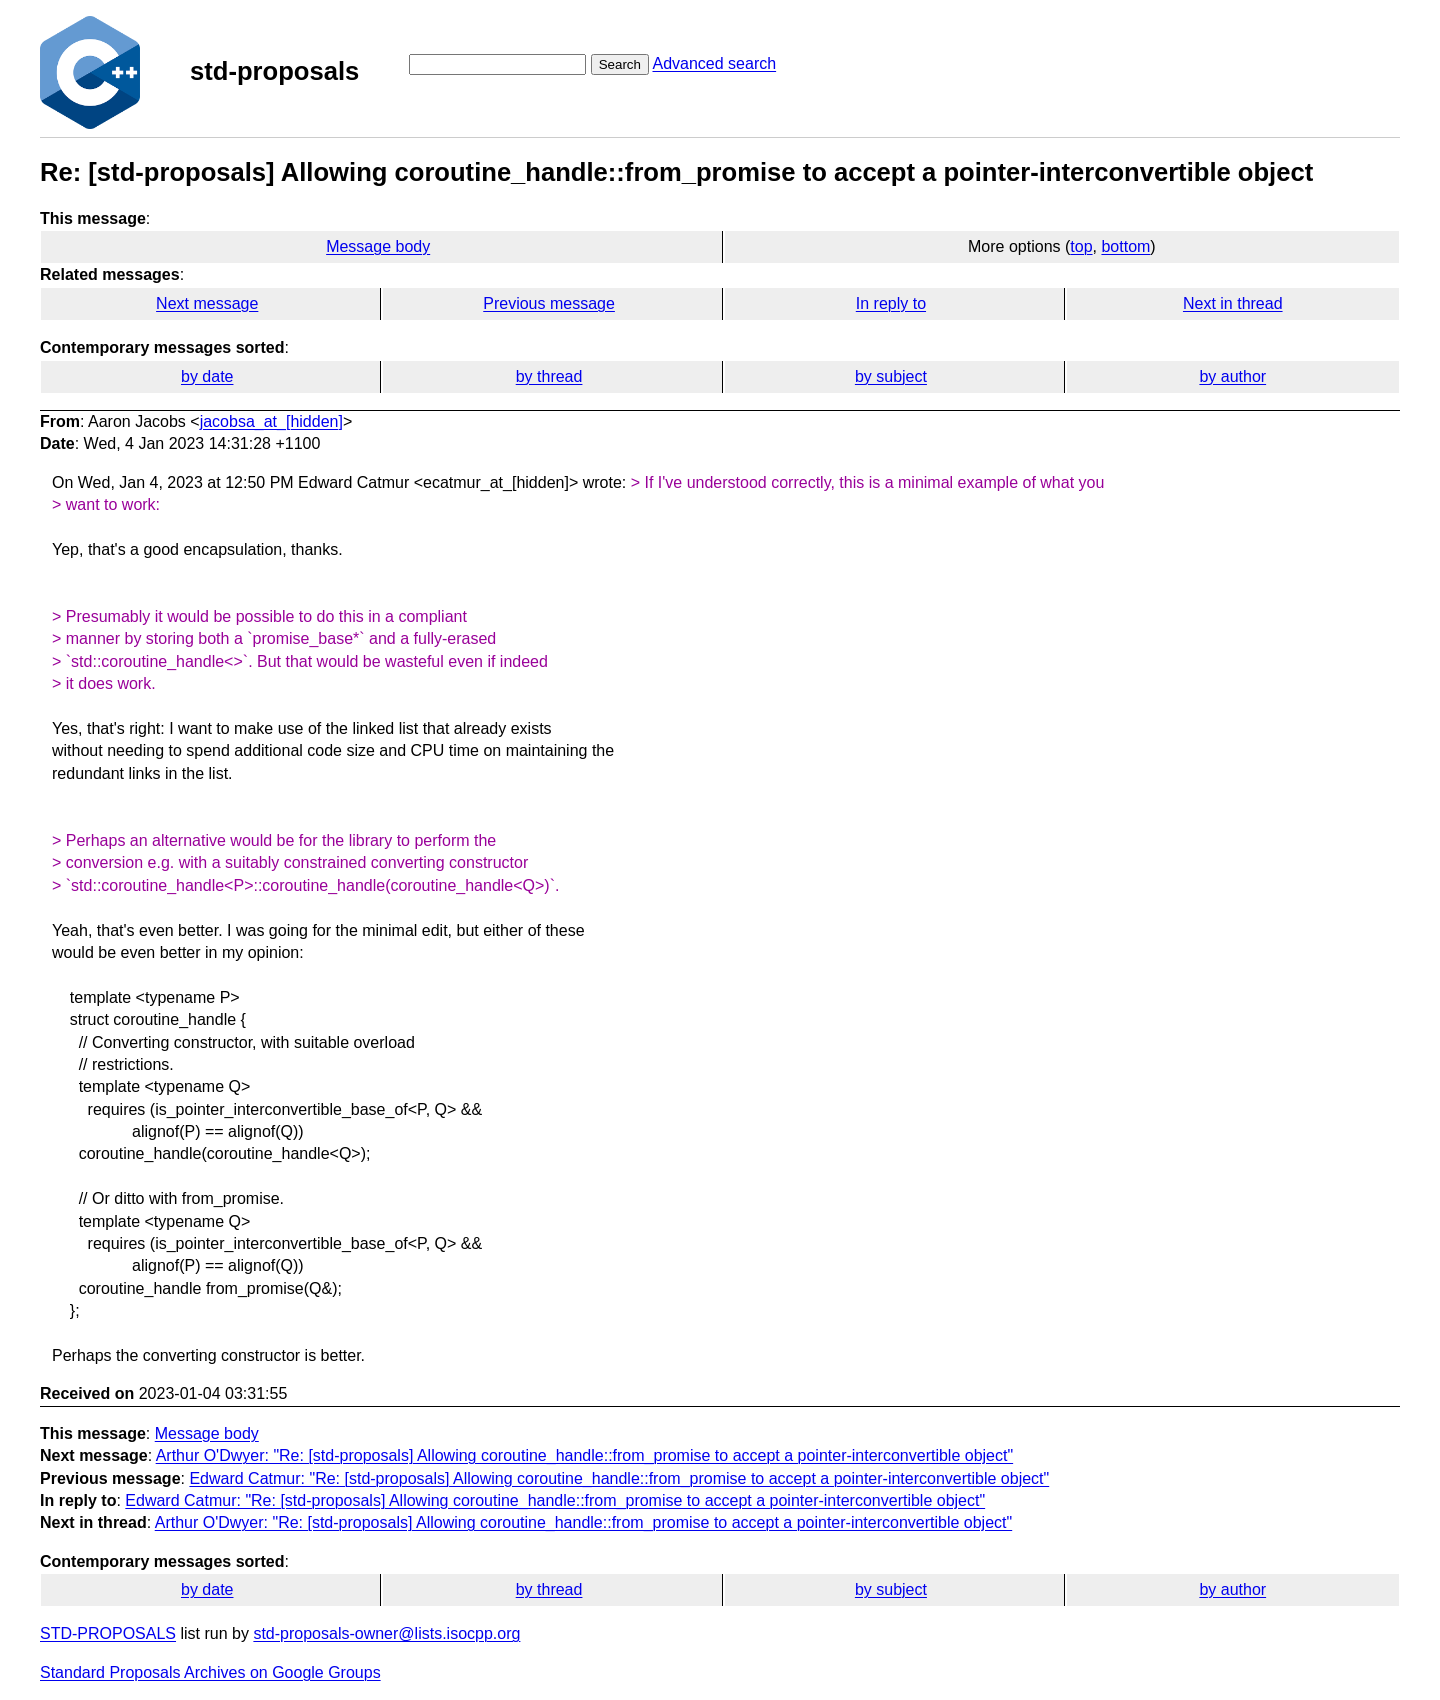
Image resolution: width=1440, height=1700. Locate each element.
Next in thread (1233, 303)
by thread (549, 376)
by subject (891, 376)
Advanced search (714, 63)
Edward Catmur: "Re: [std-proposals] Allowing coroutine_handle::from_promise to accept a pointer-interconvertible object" (619, 1478)
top (1081, 246)
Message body (378, 246)
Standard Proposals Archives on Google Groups (210, 1672)
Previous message (549, 303)
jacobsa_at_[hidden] (271, 421)
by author (1232, 376)
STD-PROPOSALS (108, 1633)
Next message (207, 303)
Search (620, 64)
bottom (1125, 246)
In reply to (891, 303)
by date (207, 376)
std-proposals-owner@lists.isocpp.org (386, 1633)
